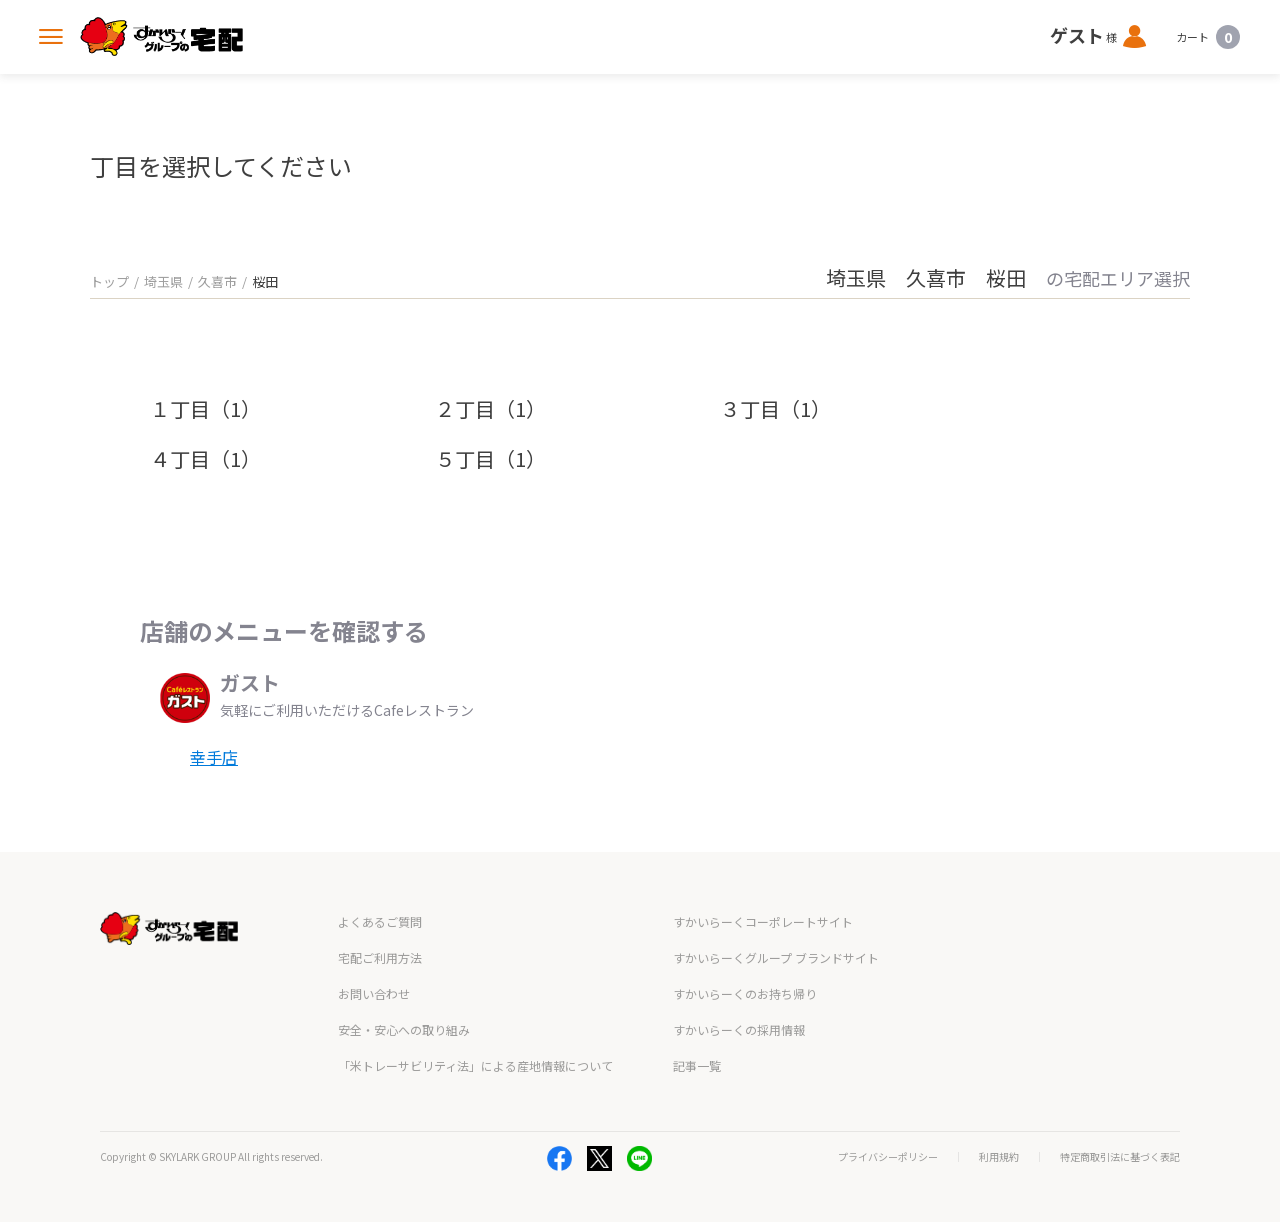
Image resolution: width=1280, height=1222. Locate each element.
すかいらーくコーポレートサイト (763, 921)
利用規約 (999, 1157)
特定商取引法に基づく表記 (1120, 1157)
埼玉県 (163, 281)
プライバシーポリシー (888, 1157)
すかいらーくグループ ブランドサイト (776, 957)
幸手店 (214, 757)
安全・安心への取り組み (404, 1029)
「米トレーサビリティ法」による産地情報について (475, 1065)
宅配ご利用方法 (380, 957)
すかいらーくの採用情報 (739, 1029)
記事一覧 (697, 1065)
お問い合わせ (374, 993)
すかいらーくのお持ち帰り (745, 993)
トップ (109, 281)
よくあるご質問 (380, 921)
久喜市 (217, 281)
